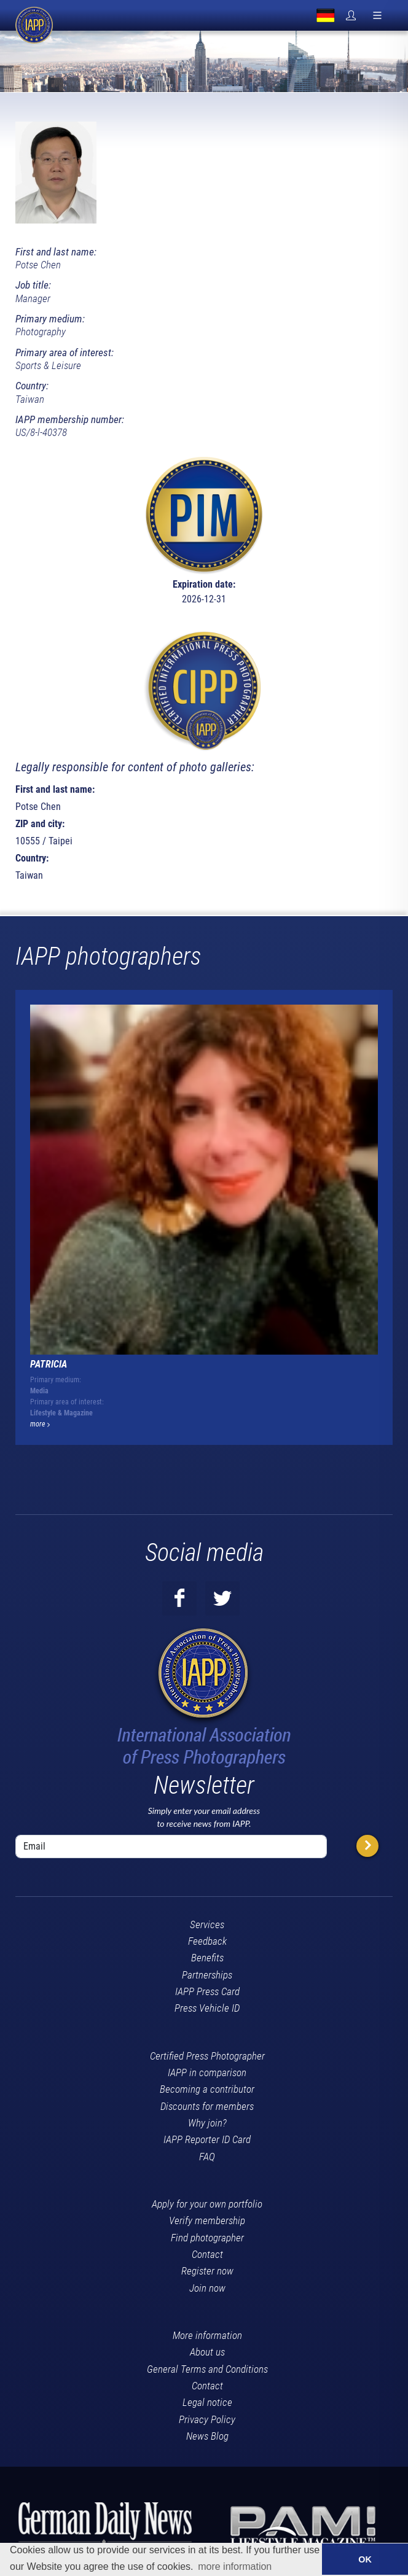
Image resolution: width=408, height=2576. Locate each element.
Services (207, 1924)
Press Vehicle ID (207, 2008)
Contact (207, 2254)
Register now (207, 2271)
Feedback (207, 1941)
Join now (207, 2288)
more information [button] (235, 2566)
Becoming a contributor (207, 2089)
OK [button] (365, 2559)
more (40, 1424)
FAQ (207, 2156)
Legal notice (207, 2402)
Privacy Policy (207, 2419)
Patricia (48, 1364)
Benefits (207, 1957)
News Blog (207, 2436)
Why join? (207, 2123)
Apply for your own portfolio (207, 2204)
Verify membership (207, 2220)
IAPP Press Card (207, 1991)
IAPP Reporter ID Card (207, 2139)
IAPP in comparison (207, 2072)
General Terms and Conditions (207, 2369)
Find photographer (207, 2238)
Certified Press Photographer (207, 2056)
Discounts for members (207, 2106)
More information (207, 2335)
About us (207, 2352)
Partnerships (207, 1975)
